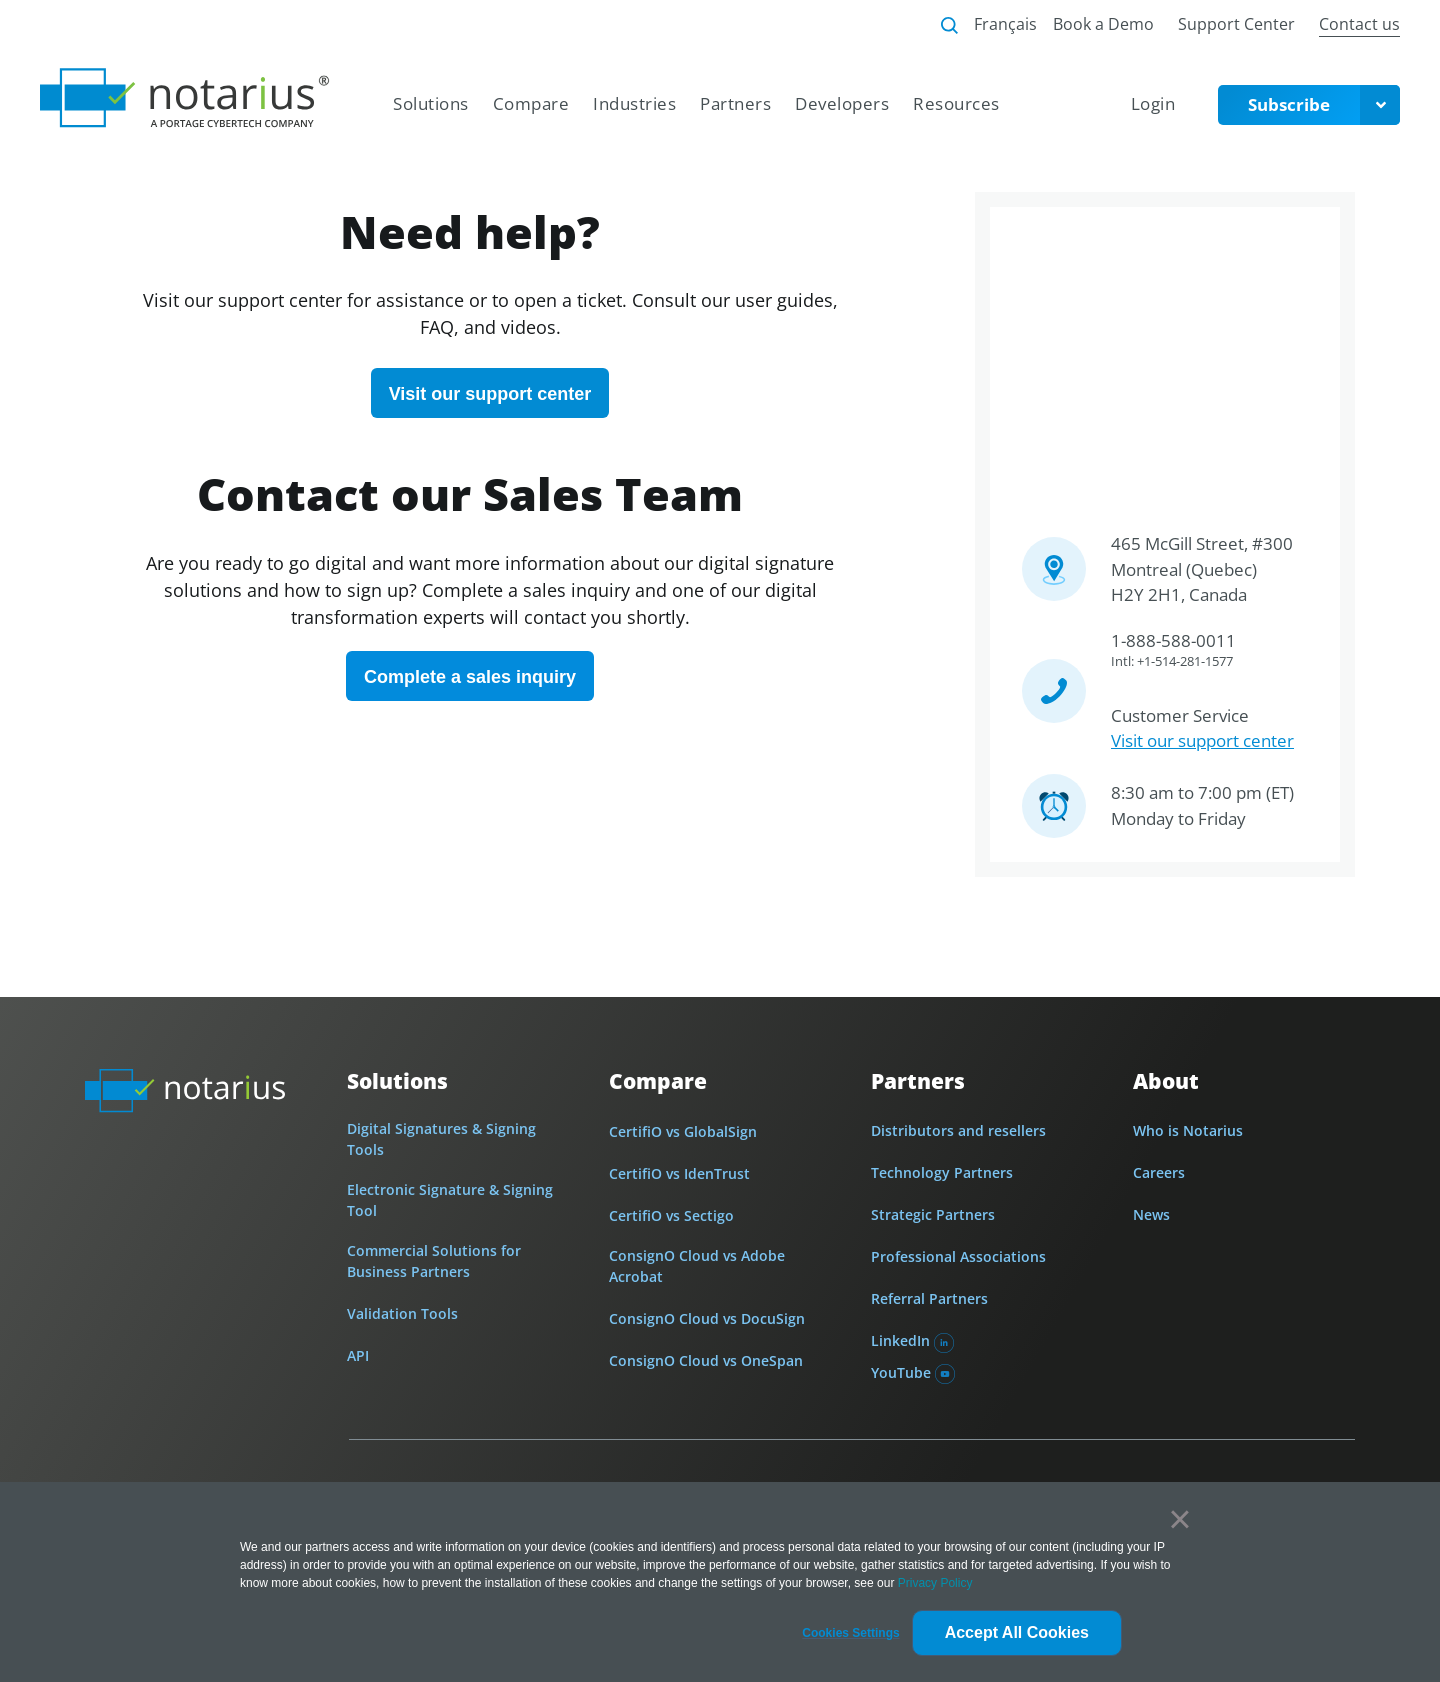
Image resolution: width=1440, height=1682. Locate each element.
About (1166, 1082)
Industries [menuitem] (634, 103)
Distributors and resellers (958, 1130)
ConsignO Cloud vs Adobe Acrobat (697, 1266)
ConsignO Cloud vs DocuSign (707, 1318)
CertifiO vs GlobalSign (683, 1131)
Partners (918, 1082)
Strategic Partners (933, 1214)
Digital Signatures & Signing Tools (441, 1139)
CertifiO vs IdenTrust (679, 1173)
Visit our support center (1202, 740)
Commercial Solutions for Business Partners (434, 1261)
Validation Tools (402, 1313)
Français (1005, 24)
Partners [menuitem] (735, 103)
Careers (1159, 1172)
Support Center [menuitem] (1236, 24)
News (1151, 1214)
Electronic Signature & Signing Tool (450, 1200)
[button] (850, 1633)
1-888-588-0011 (1173, 640)
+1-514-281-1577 (1185, 661)
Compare (658, 1081)
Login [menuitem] (1153, 103)
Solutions (397, 1082)
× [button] (1179, 1519)
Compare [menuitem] (531, 103)
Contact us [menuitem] (1359, 24)
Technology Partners (942, 1172)
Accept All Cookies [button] (1017, 1632)
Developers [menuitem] (842, 103)
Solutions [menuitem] (431, 103)
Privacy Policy (935, 1583)
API (358, 1355)
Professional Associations (958, 1256)
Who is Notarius (1188, 1130)
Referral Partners (929, 1298)
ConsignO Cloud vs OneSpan (706, 1360)
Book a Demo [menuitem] (1103, 24)
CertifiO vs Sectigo (671, 1215)
